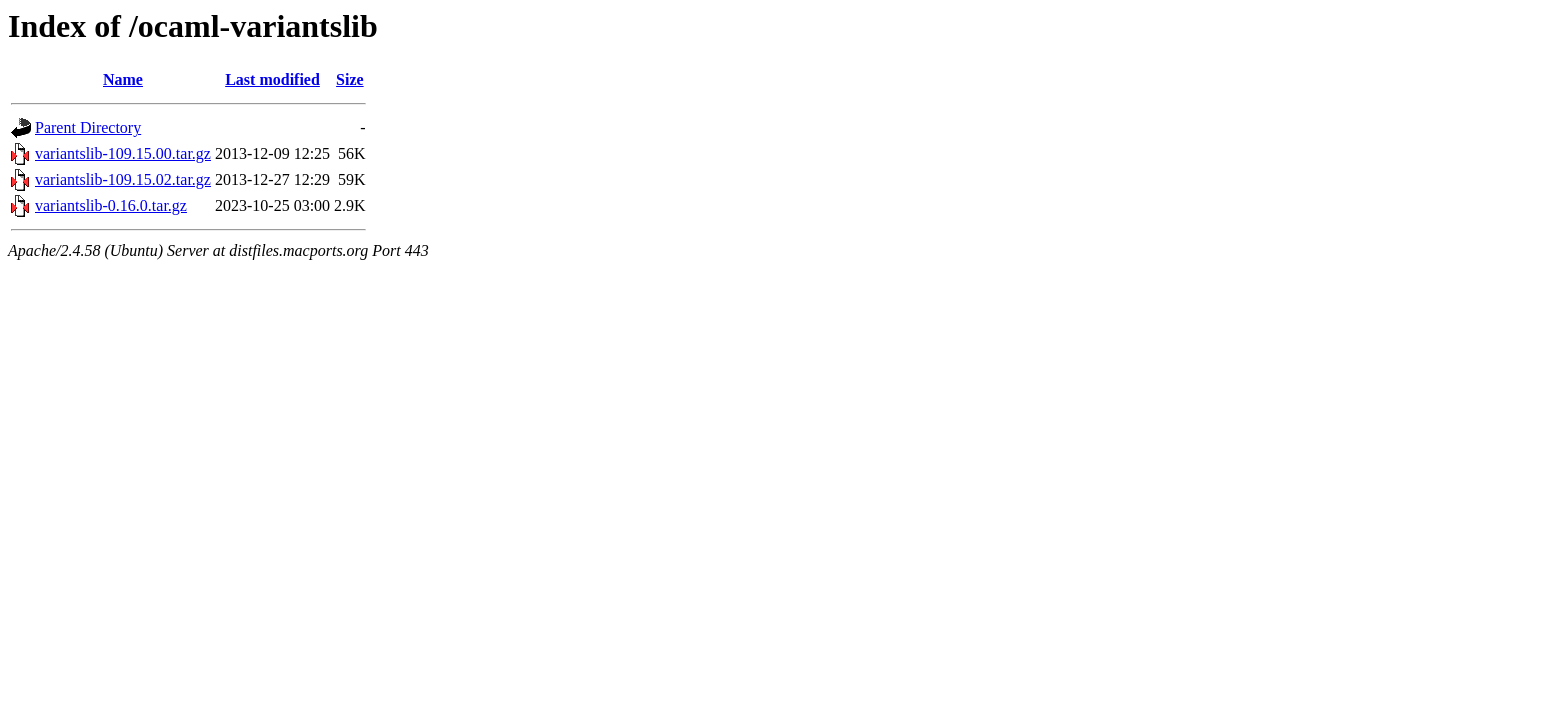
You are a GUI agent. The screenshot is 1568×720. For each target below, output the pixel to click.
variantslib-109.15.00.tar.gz (123, 153)
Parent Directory (88, 127)
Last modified (272, 79)
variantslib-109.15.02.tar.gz (123, 179)
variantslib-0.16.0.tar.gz (111, 205)
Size (350, 79)
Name (123, 79)
